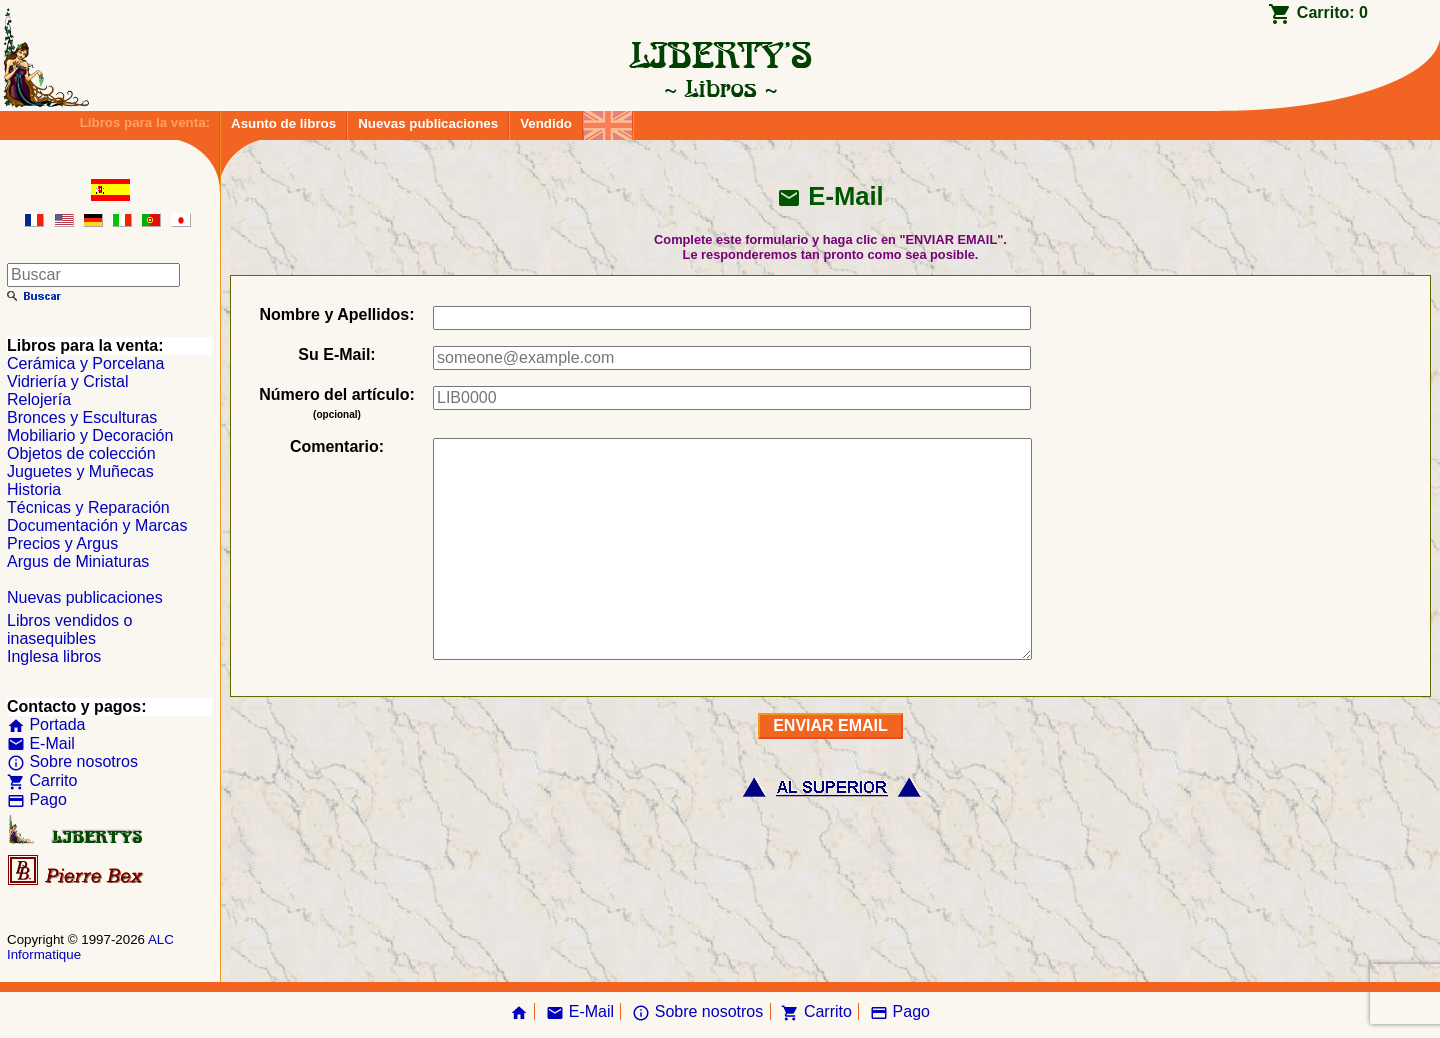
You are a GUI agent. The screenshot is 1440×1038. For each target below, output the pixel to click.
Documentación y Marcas (97, 525)
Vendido (546, 123)
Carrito (42, 780)
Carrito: (1332, 12)
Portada (46, 724)
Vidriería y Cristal (68, 381)
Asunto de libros (283, 123)
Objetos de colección (81, 453)
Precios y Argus (62, 543)
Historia (34, 489)
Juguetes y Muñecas (80, 471)
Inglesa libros (54, 656)
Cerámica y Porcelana (85, 363)
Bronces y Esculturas (82, 417)
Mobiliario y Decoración (90, 435)
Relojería (39, 399)
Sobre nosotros (72, 761)
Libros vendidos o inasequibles (69, 629)
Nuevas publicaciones (428, 123)
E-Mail (41, 743)
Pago (37, 799)
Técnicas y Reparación (88, 507)
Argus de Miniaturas (78, 561)
